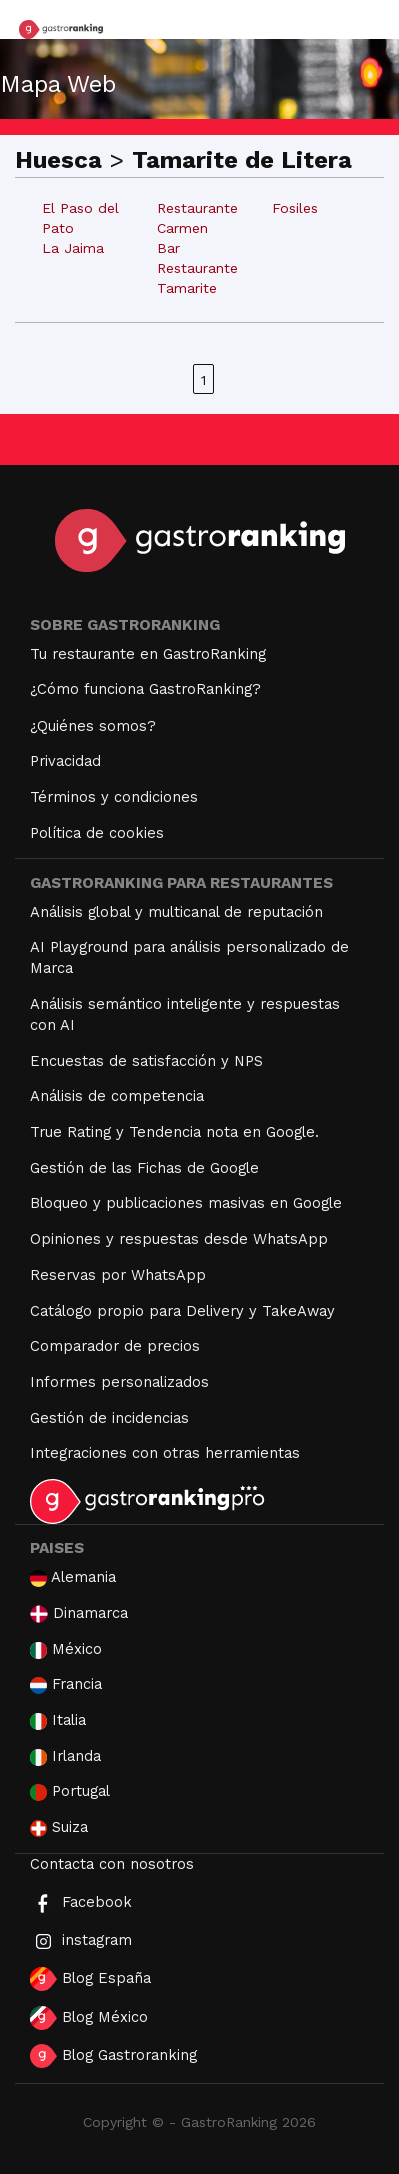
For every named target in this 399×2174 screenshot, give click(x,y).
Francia (66, 1684)
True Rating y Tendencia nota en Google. (174, 1132)
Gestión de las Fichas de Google (144, 1168)
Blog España (90, 1979)
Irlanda (65, 1756)
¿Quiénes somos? (93, 726)
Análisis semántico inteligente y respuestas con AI (185, 1014)
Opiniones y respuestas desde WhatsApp (179, 1239)
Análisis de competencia (117, 1096)
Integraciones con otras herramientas (165, 1453)
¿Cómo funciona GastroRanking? (145, 689)
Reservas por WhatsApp (118, 1275)
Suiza (59, 1827)
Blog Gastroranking (113, 2056)
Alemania (73, 1577)
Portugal (70, 1791)
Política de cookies (97, 833)
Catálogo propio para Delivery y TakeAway (182, 1311)
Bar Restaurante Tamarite (197, 268)
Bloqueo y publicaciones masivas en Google (186, 1203)
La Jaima (73, 248)
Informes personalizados (119, 1382)
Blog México (89, 2018)
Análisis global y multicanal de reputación (176, 912)
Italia (58, 1720)
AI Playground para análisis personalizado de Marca (189, 957)
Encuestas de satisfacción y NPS (146, 1061)
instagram (81, 1941)
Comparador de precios (115, 1346)
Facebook (81, 1903)
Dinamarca (79, 1613)
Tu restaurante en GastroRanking (148, 654)
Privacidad (65, 761)
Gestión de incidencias (109, 1418)
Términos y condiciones (114, 797)
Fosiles (295, 208)
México (66, 1649)
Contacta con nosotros (112, 1864)
